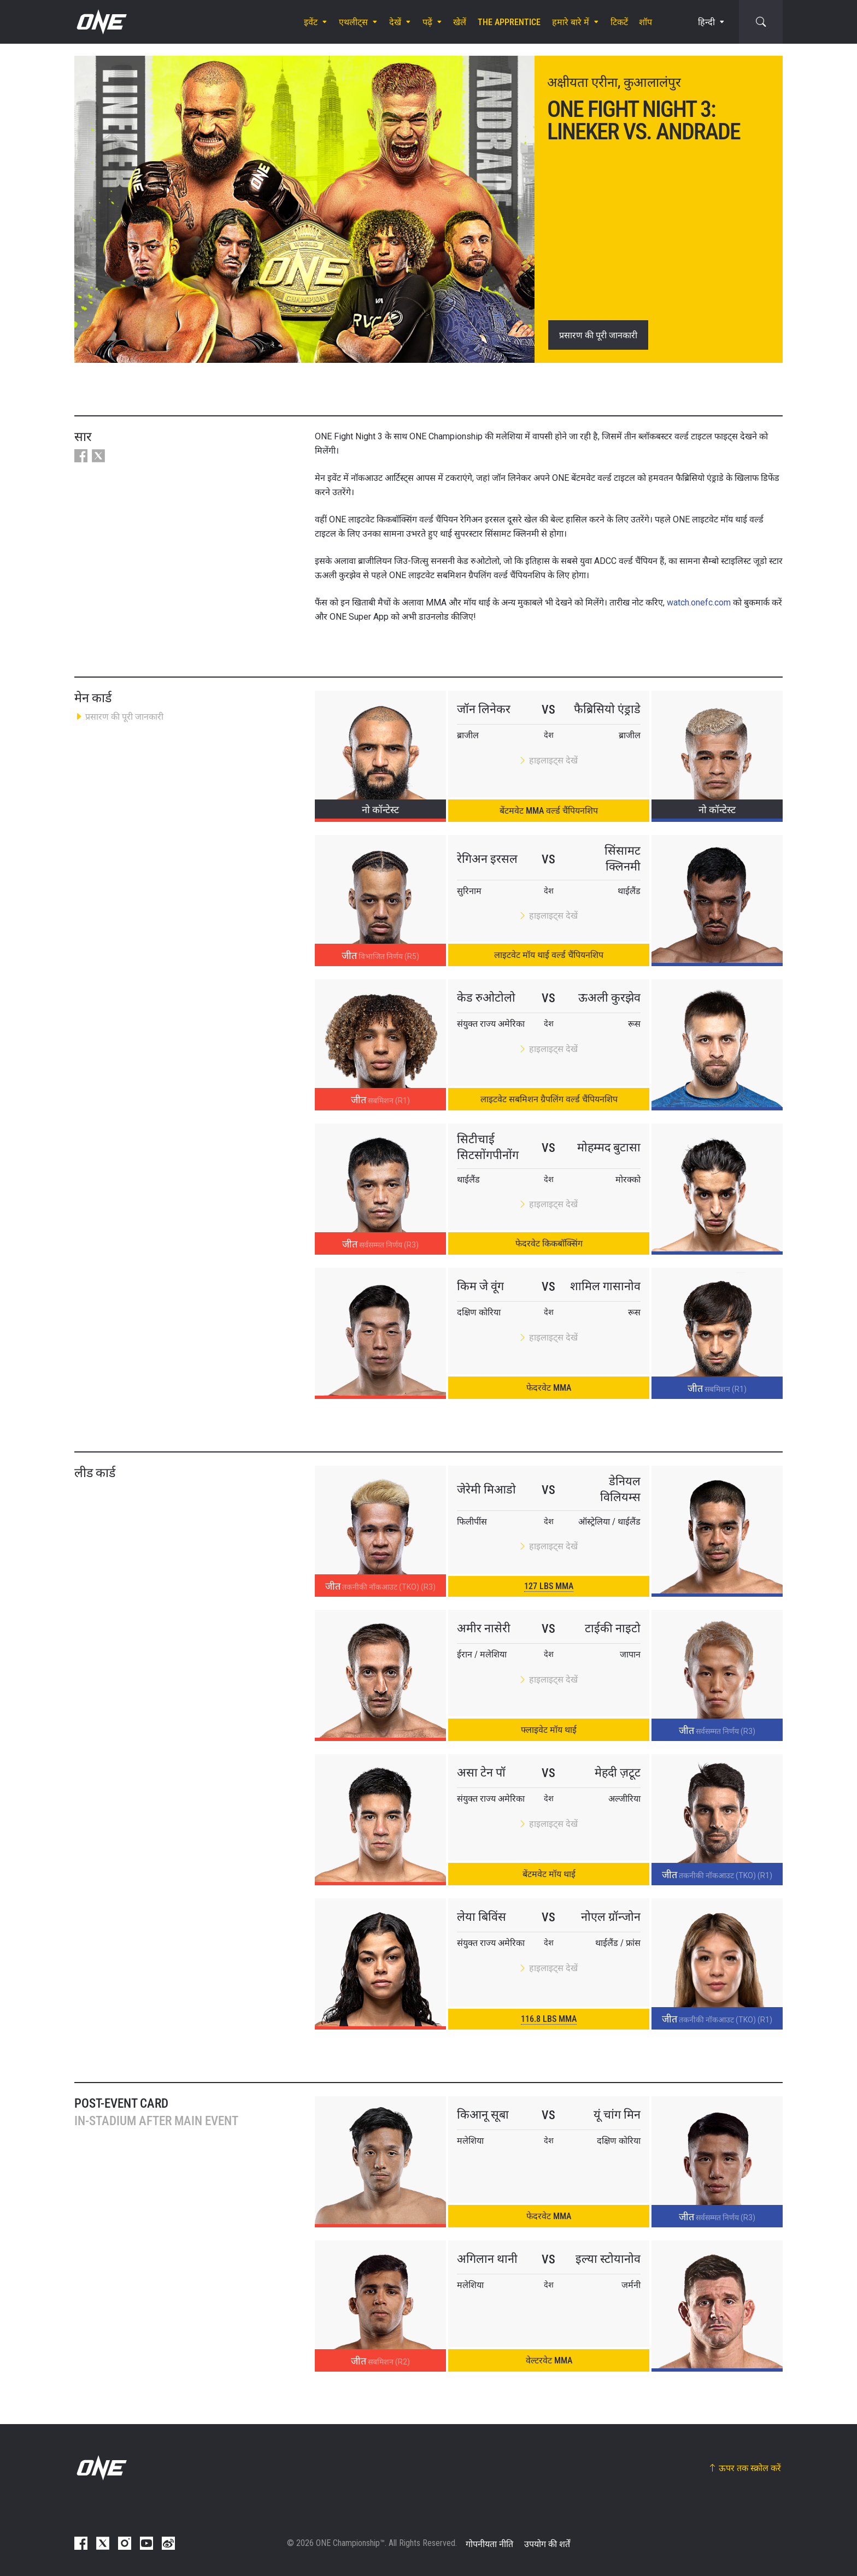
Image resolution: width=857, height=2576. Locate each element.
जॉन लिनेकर (483, 709)
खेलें (459, 22)
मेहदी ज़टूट (618, 1772)
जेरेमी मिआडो (486, 1489)
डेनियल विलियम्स (620, 1489)
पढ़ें (427, 22)
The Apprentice (509, 22)
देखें (395, 22)
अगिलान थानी (487, 2259)
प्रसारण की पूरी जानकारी (598, 335)
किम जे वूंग (480, 1286)
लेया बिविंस (481, 1917)
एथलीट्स (353, 22)
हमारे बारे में (570, 22)
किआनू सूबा (483, 2114)
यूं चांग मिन (617, 2114)
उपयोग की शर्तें (547, 2544)
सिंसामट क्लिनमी (622, 858)
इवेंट (311, 22)
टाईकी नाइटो (613, 1628)
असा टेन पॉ (481, 1772)
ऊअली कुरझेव (609, 997)
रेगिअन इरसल (487, 859)
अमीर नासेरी (483, 1628)
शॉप (645, 22)
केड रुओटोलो (486, 997)
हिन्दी (706, 22)
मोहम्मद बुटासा (609, 1147)
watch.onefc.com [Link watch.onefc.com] (699, 602)
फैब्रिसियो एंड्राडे (607, 709)
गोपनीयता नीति (489, 2544)
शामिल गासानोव (605, 1286)
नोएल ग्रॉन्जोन (611, 1917)
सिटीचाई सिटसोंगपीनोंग (488, 1147)
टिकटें (619, 22)
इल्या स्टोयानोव (608, 2259)
